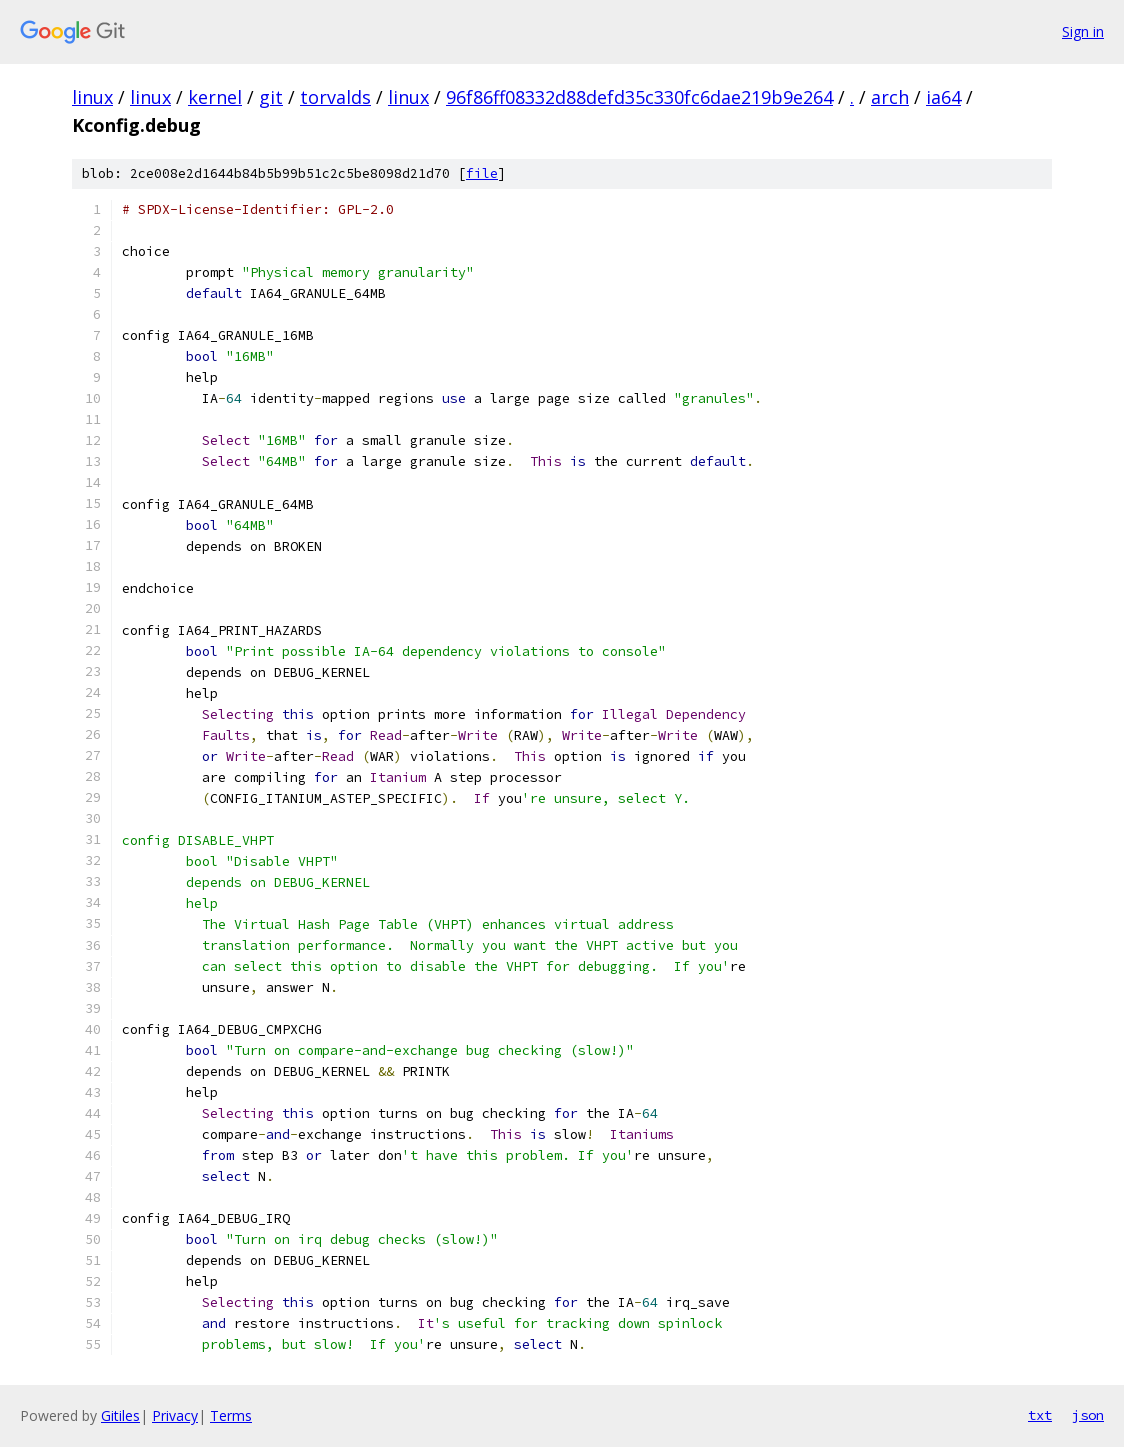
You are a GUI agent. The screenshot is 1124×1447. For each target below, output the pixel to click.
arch (890, 97)
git (271, 97)
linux (92, 97)
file (482, 173)
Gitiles (120, 1415)
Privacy (175, 1415)
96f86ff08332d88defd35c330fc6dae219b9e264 (639, 97)
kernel (215, 97)
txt (1040, 1415)
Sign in (1083, 31)
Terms (231, 1415)
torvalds (335, 97)
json (1088, 1415)
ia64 (943, 97)
